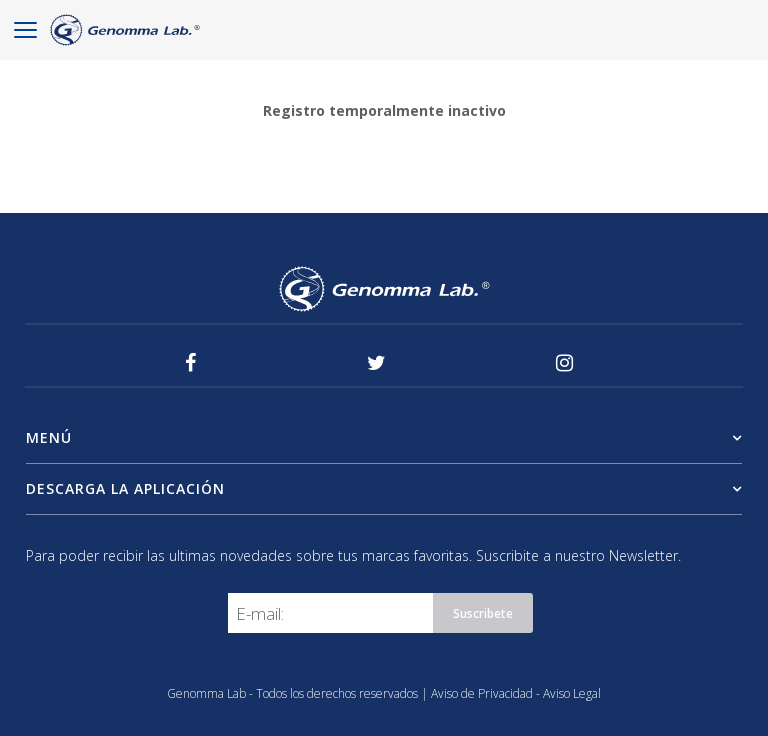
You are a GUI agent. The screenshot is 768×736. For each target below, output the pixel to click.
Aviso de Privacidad (483, 693)
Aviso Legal (572, 693)
